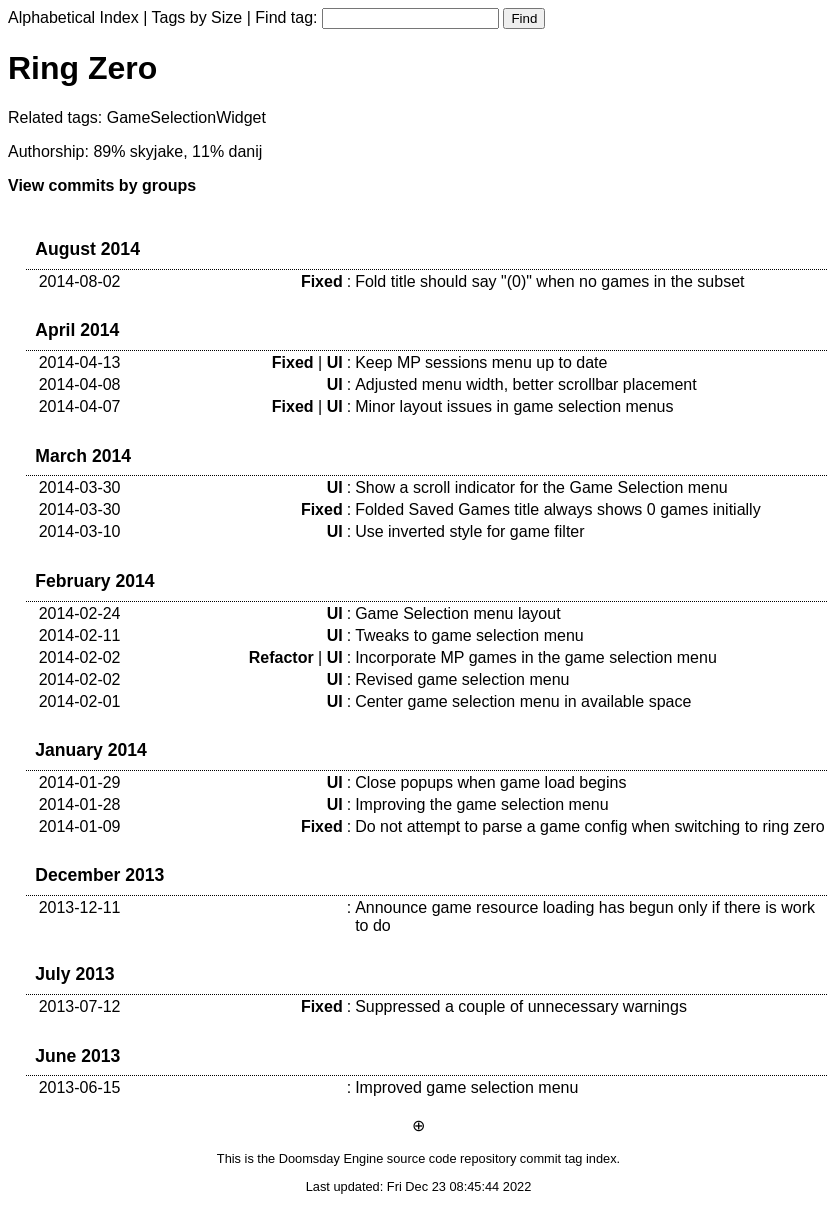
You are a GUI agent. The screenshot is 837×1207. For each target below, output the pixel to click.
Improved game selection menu (466, 1087)
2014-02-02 (80, 657)
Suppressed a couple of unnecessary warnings (521, 1006)
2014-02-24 (80, 613)
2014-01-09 (80, 826)
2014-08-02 (80, 281)
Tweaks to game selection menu (469, 635)
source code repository (451, 1158)
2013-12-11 (80, 907)
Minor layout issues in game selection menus (514, 406)
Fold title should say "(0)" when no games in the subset (549, 281)
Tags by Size (197, 17)
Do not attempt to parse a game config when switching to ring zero (590, 826)
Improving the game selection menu (481, 804)
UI (335, 362)
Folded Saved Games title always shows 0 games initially (558, 509)
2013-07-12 (80, 1006)
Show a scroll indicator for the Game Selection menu (541, 487)
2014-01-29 (80, 782)
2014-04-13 (80, 362)
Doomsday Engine (331, 1158)
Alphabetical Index (73, 17)
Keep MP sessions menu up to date (481, 362)
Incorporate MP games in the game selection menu (536, 657)
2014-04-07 (80, 406)
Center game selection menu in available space (523, 701)
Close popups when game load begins (490, 782)
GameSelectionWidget (186, 117)
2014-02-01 (80, 701)
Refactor (281, 657)
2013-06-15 (80, 1087)
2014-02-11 (80, 635)
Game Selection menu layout (457, 613)
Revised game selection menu (462, 679)
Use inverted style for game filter (469, 531)
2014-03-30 (80, 487)
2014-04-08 (80, 384)
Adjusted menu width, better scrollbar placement (526, 384)
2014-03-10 (80, 531)
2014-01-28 (80, 804)
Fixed (322, 281)
